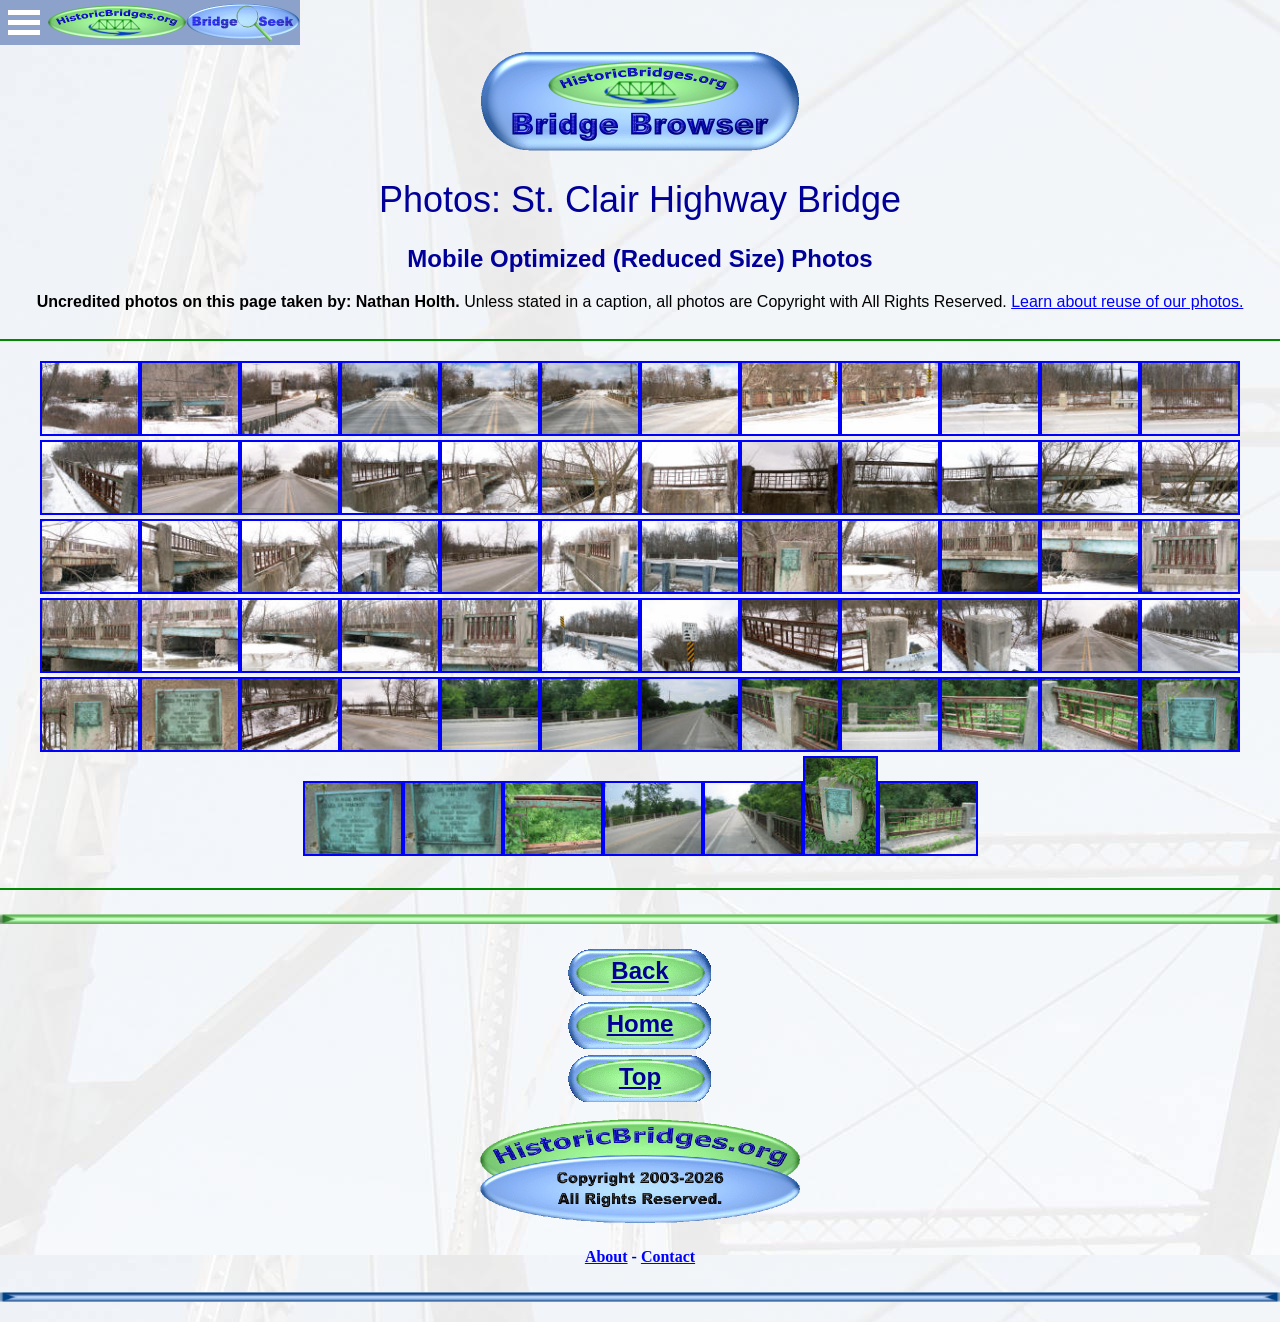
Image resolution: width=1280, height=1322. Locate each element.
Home (640, 1023)
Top (640, 1076)
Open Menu (24, 22)
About (606, 1256)
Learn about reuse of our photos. (1127, 301)
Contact (668, 1256)
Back (639, 970)
